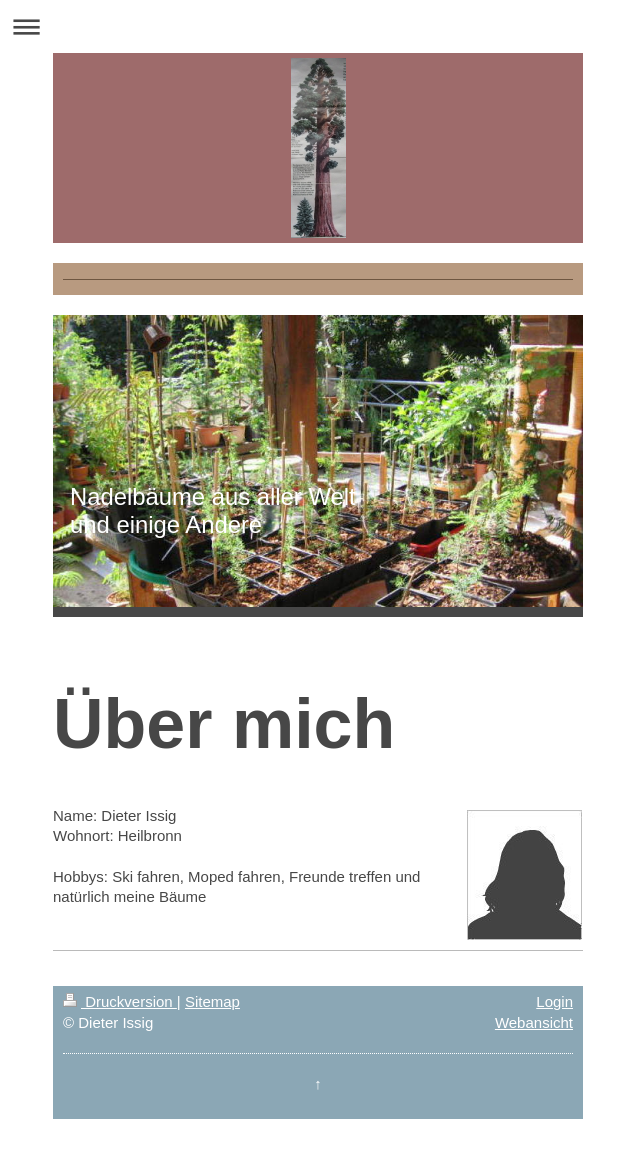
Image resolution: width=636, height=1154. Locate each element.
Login (554, 1001)
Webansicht (534, 1022)
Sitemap (212, 1001)
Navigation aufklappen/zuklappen (318, 26)
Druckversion (120, 1001)
